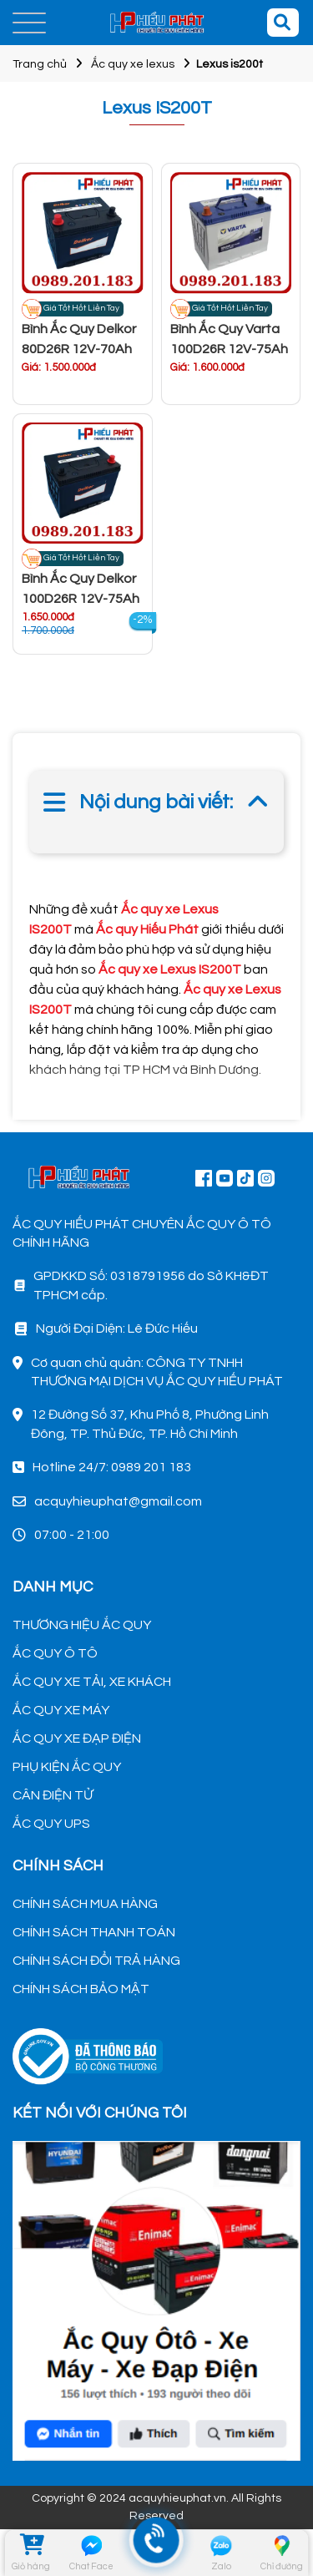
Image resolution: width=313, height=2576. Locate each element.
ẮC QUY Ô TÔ (55, 1653)
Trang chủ (40, 64)
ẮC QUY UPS (51, 1823)
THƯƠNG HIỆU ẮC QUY (82, 1625)
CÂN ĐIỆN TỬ (53, 1795)
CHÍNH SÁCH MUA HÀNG (85, 1903)
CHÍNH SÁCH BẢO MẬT (81, 1989)
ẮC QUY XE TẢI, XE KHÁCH (92, 1681)
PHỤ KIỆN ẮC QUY (67, 1767)
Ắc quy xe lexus (132, 64)
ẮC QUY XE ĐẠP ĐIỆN (77, 1738)
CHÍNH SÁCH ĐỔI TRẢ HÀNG (96, 1960)
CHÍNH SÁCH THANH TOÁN (94, 1932)
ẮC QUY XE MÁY (61, 1710)
